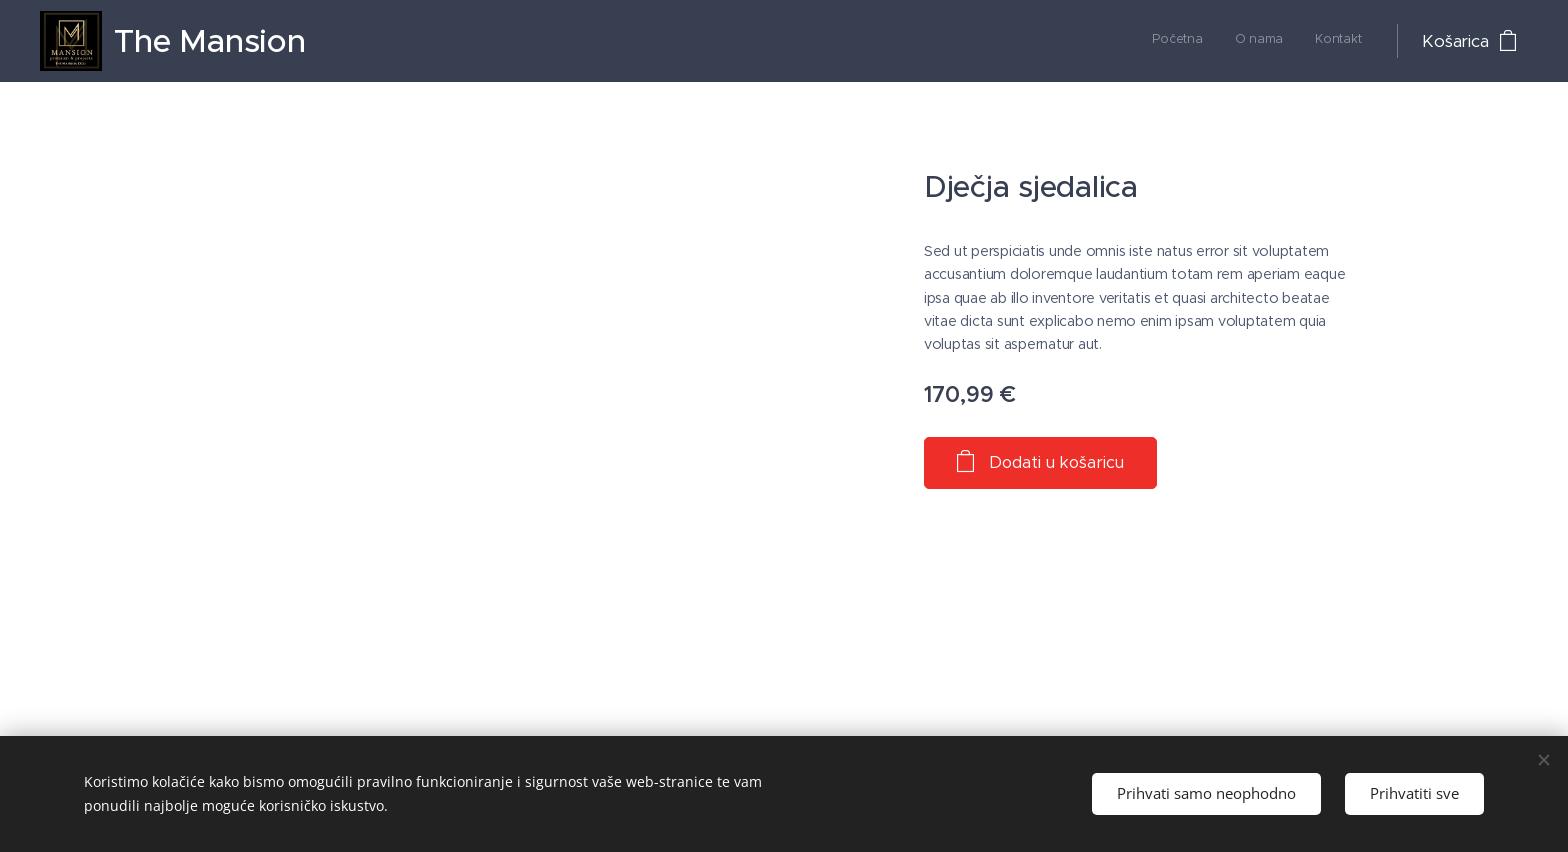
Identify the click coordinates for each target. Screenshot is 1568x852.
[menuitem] (1302, 41)
